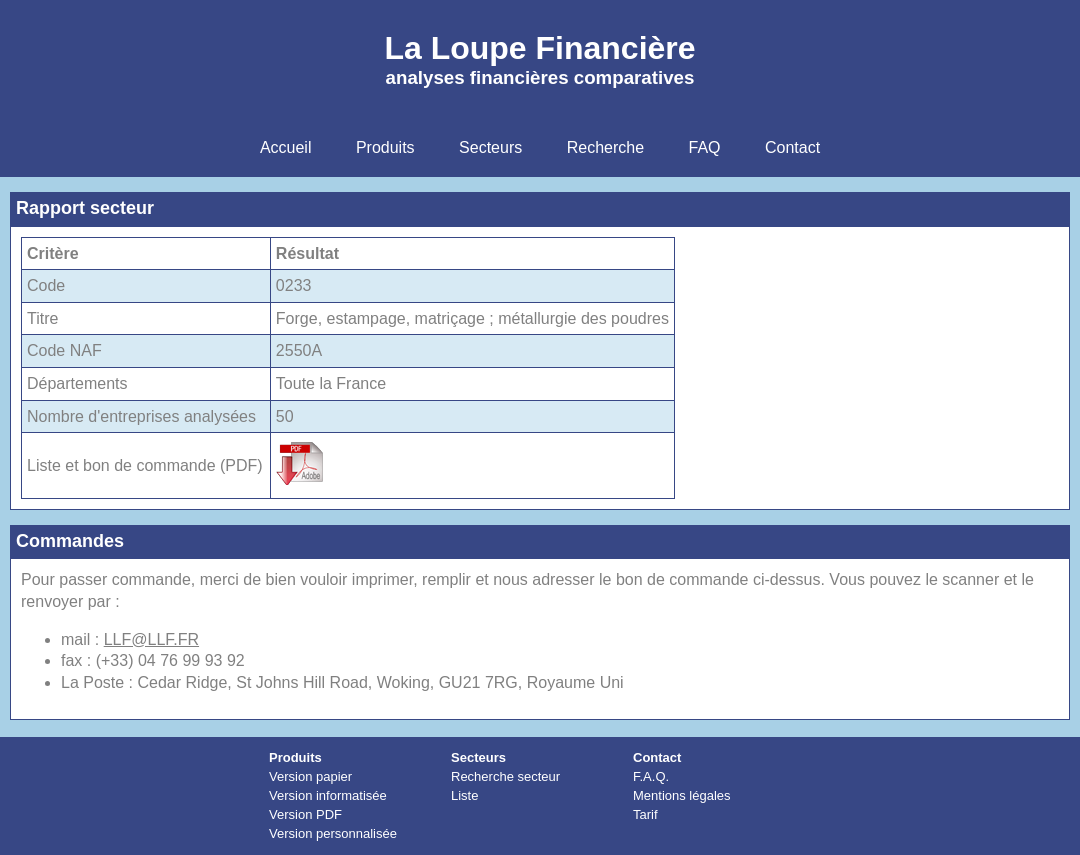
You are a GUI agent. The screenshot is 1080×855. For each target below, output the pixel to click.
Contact (657, 757)
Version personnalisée (333, 833)
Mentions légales (682, 795)
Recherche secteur (505, 776)
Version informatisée (328, 795)
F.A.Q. (651, 776)
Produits (295, 757)
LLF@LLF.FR (151, 639)
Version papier (310, 776)
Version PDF (305, 814)
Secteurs (478, 757)
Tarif (645, 814)
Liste (464, 795)
